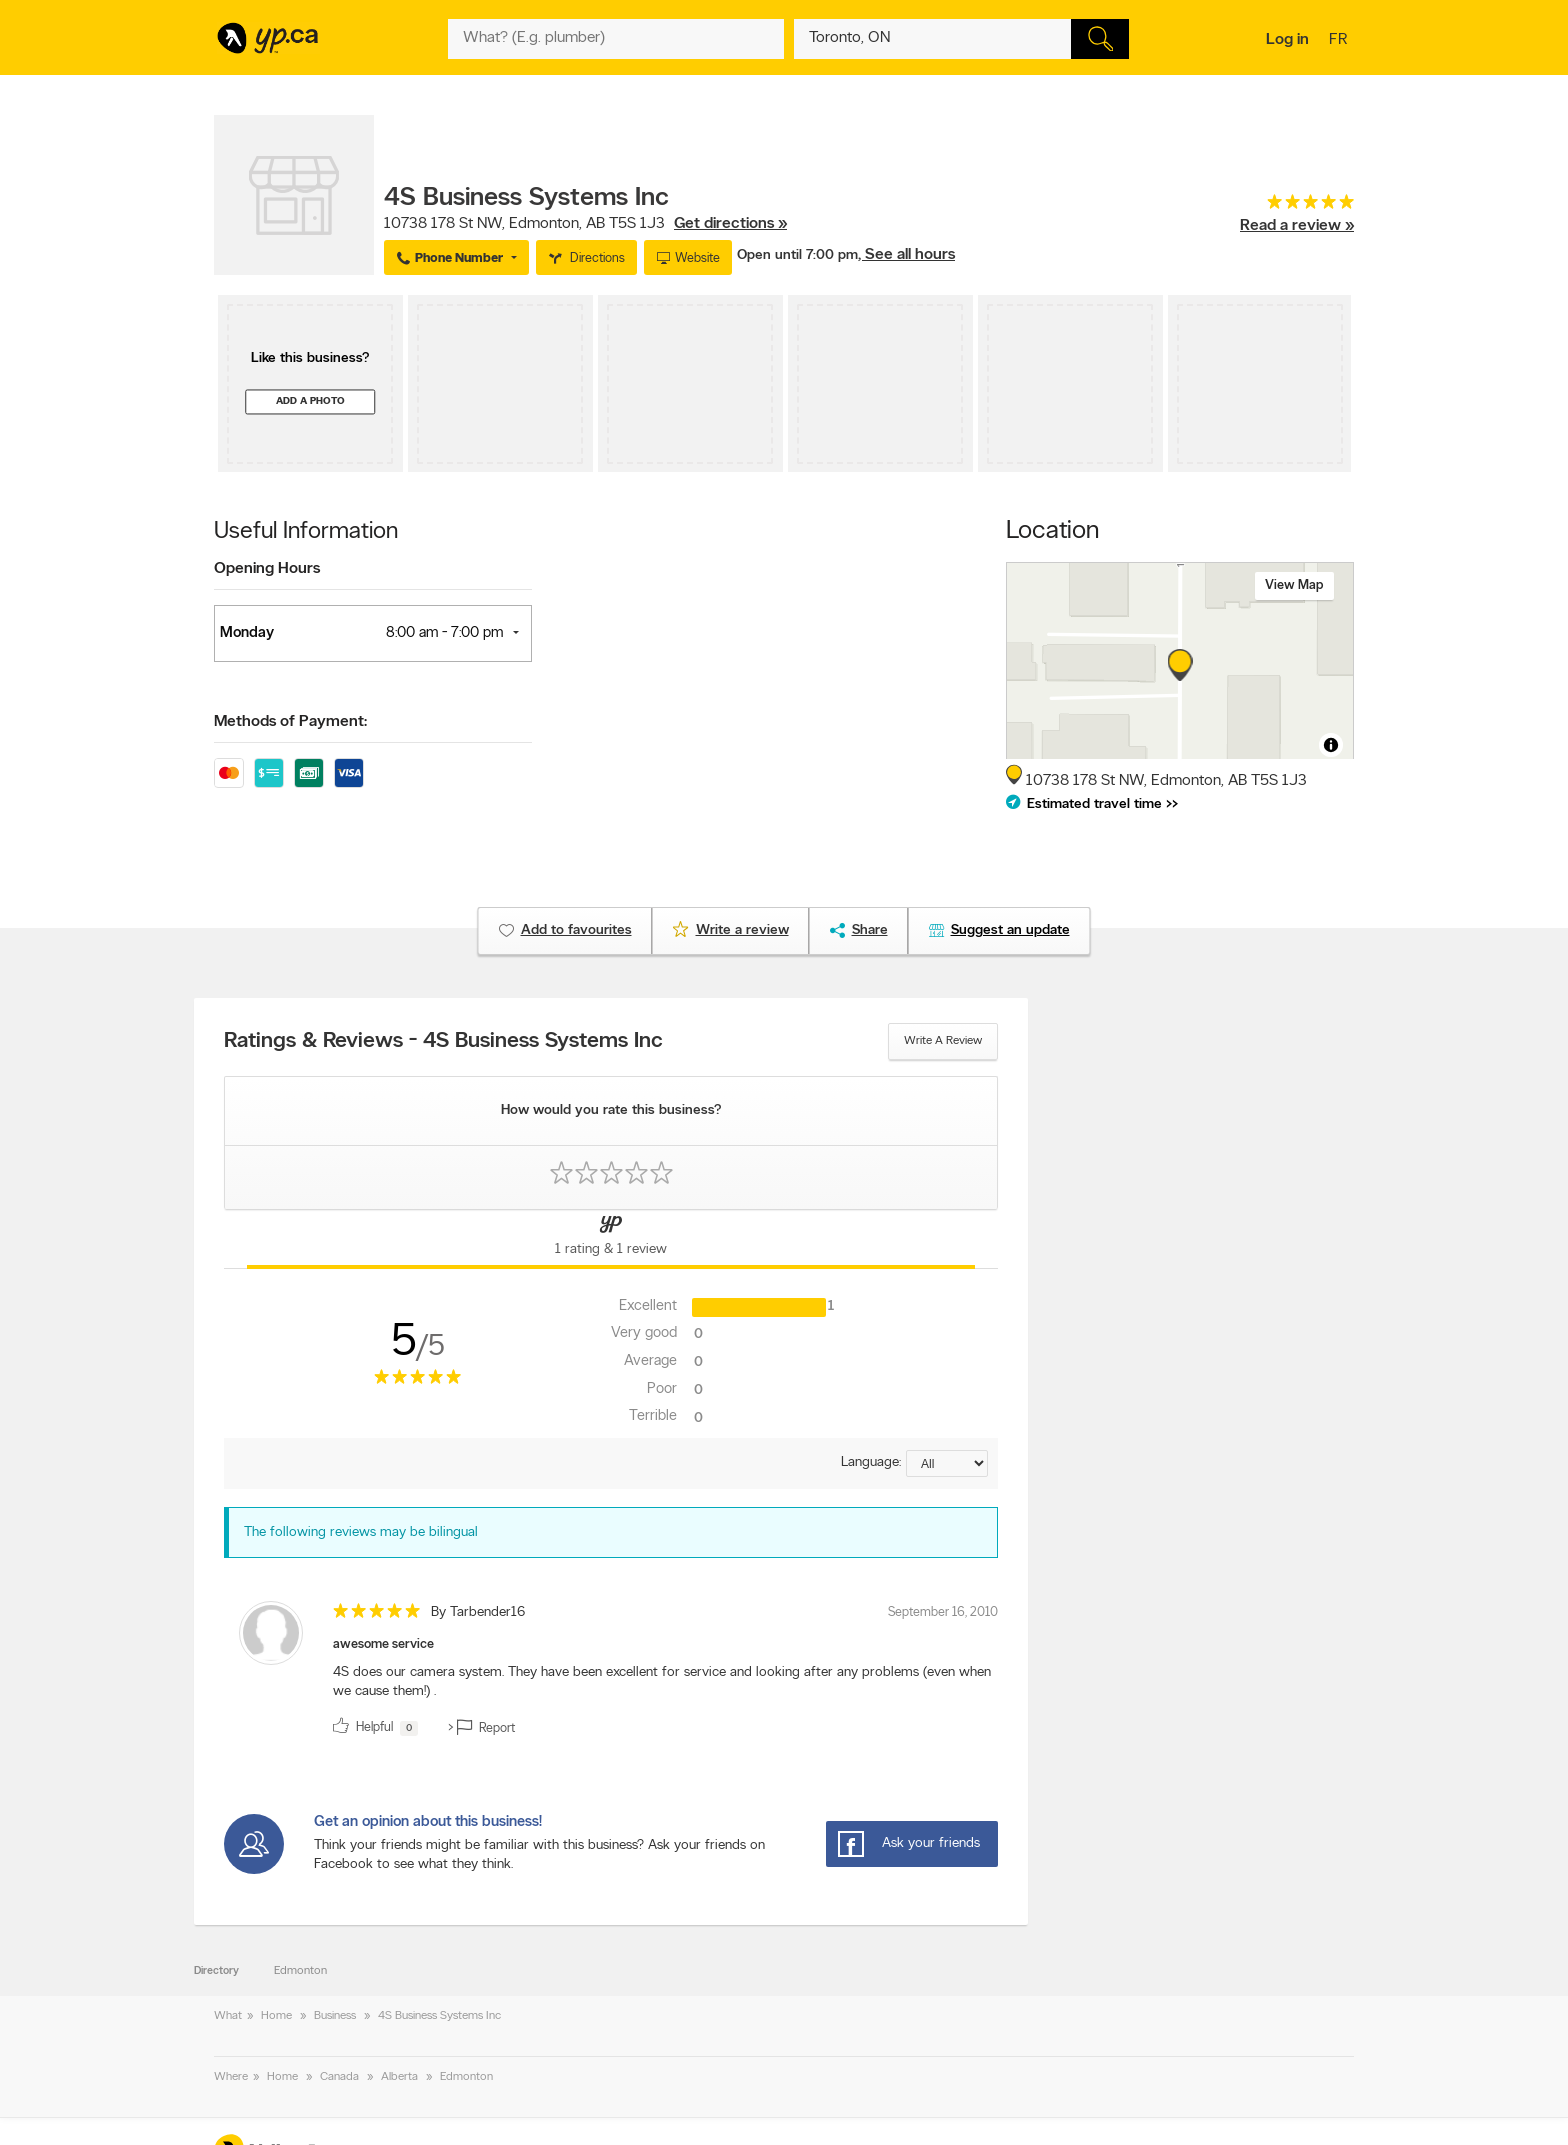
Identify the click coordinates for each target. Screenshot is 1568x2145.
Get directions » (730, 224)
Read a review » (1297, 226)
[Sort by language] (947, 1463)
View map (1294, 585)
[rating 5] (1297, 206)
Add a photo (310, 401)
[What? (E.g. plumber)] (616, 39)
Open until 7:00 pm (797, 255)
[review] (611, 1672)
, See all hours (906, 255)
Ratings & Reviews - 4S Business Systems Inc (443, 1042)
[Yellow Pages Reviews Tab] (611, 1239)
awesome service (383, 1644)
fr (1340, 41)
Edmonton (300, 1971)
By (478, 1612)
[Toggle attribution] (1331, 745)
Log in (1287, 40)
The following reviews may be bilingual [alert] (361, 1532)
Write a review (943, 1041)
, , (585, 224)
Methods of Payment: (290, 722)
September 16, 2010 (943, 1612)
